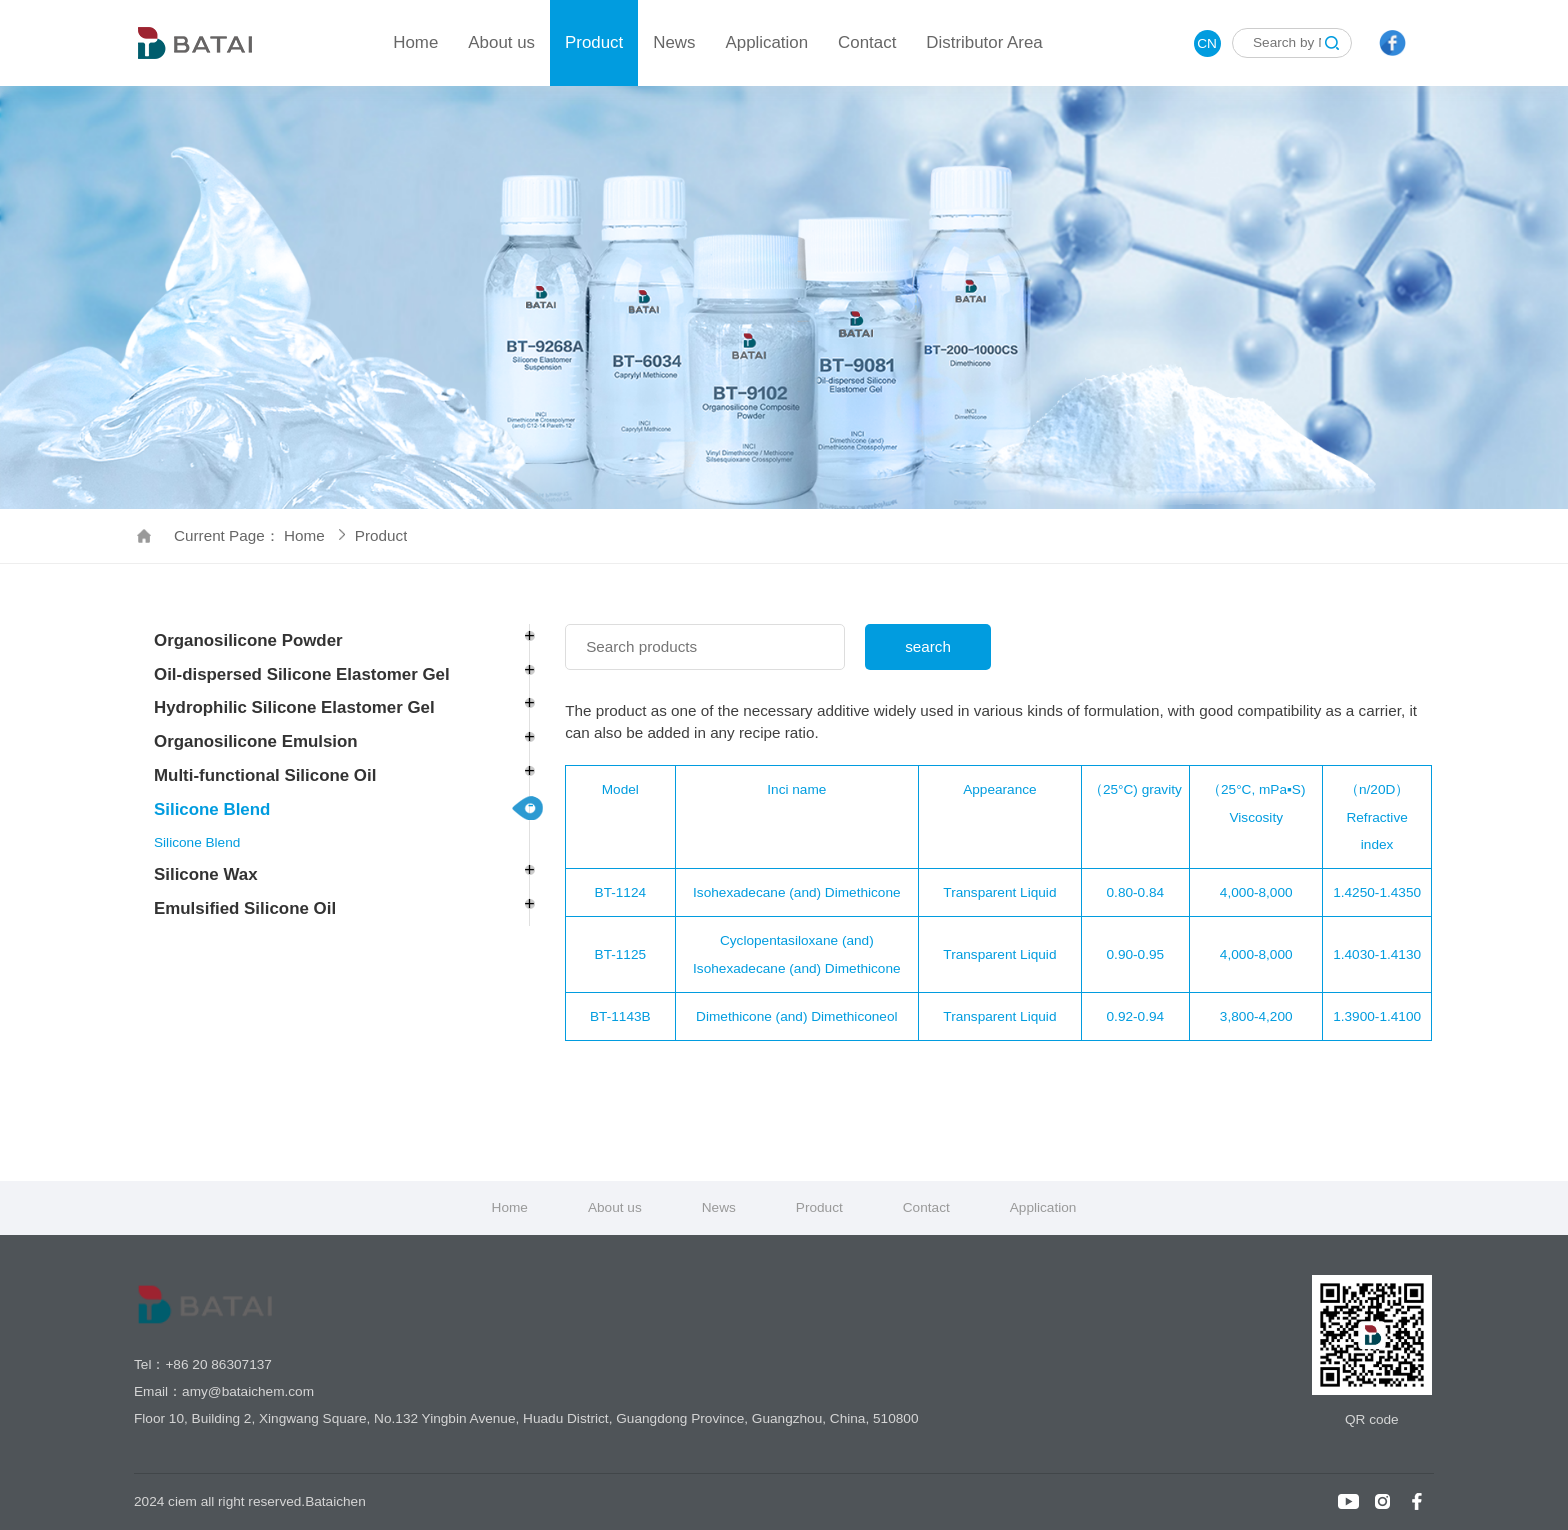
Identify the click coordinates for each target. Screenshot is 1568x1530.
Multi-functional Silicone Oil (265, 775)
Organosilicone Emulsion (256, 741)
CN (1207, 43)
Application (766, 42)
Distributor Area (984, 42)
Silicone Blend (212, 809)
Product (594, 42)
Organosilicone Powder (248, 640)
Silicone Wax (206, 874)
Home (415, 42)
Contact (867, 42)
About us (501, 42)
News (674, 42)
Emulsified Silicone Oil (245, 908)
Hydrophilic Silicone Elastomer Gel (294, 707)
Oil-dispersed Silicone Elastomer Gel (302, 674)
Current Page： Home (259, 535)
